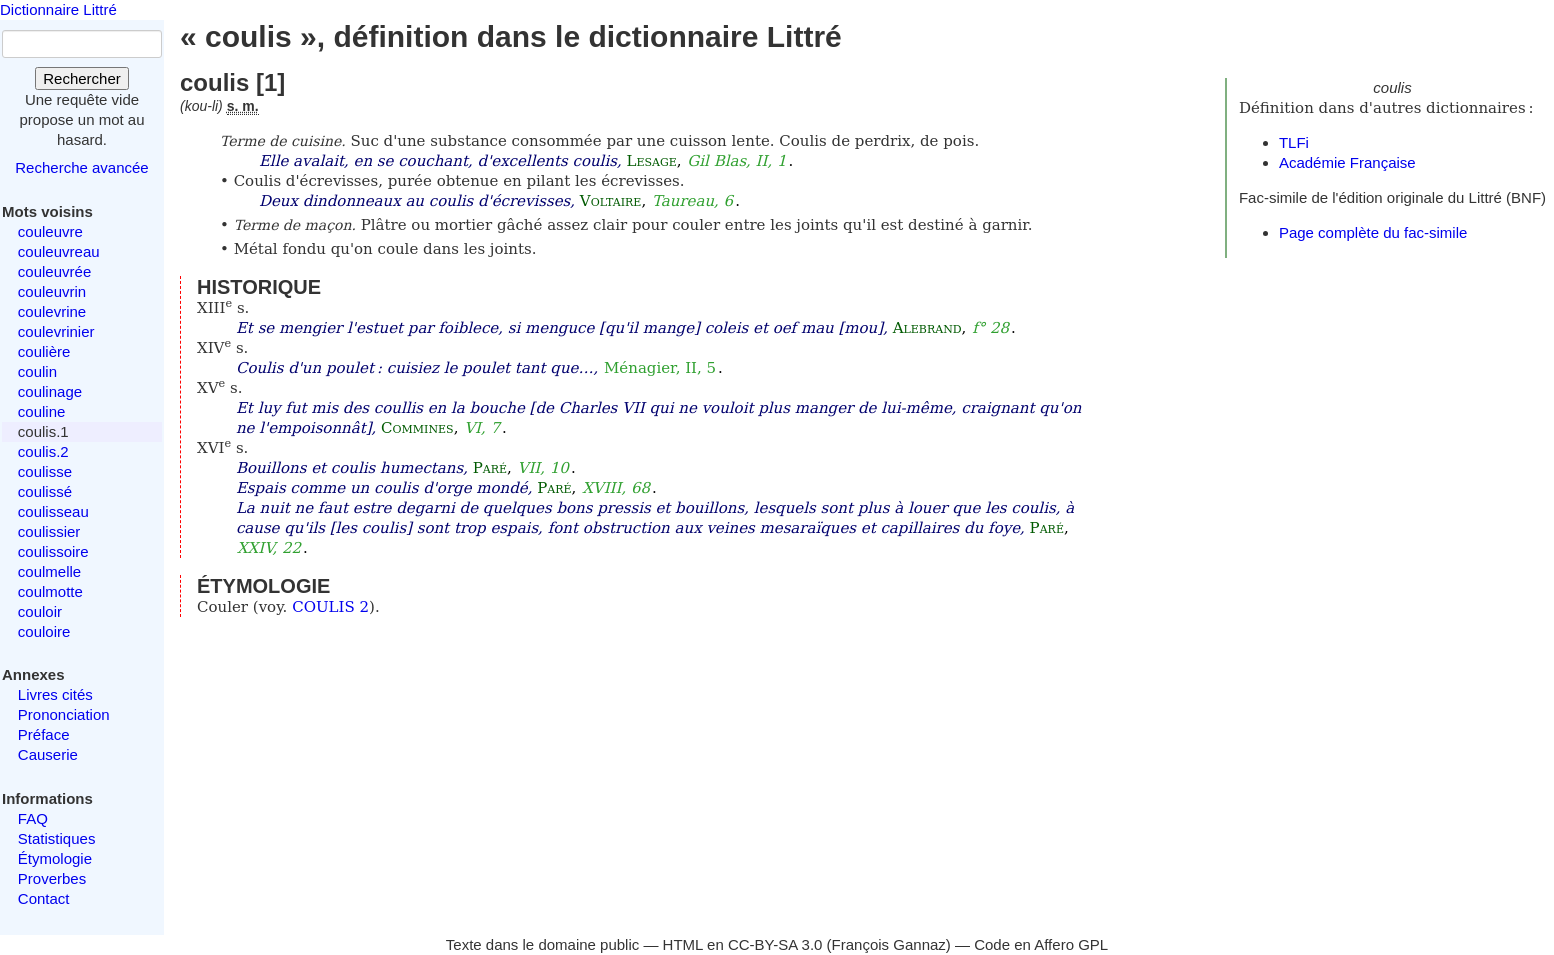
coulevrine (52, 311)
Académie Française (1347, 162)
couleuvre (50, 231)
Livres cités (55, 694)
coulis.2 (43, 451)
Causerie (48, 754)
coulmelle (49, 571)
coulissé (45, 491)
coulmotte (50, 591)
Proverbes (52, 878)
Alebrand (927, 328)
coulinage (50, 391)
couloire (44, 631)
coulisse (45, 471)
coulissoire (53, 551)
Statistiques (57, 838)
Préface (44, 734)
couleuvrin (52, 291)
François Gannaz (889, 944)
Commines (417, 428)
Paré (490, 468)
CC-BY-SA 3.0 (775, 944)
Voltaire (611, 201)
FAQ (33, 818)
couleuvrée (54, 271)
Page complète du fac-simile (1373, 232)
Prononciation (64, 714)
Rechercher (82, 78)
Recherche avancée (81, 167)
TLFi (1294, 142)
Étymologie (55, 858)
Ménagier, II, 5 (660, 368)
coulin (37, 371)
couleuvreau (59, 251)
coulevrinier (56, 331)
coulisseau (53, 511)
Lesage (651, 161)
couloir (40, 611)
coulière (44, 351)
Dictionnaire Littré (58, 9)
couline (42, 411)
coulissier (49, 531)
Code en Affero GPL (1041, 944)
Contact (44, 898)
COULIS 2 (330, 607)
